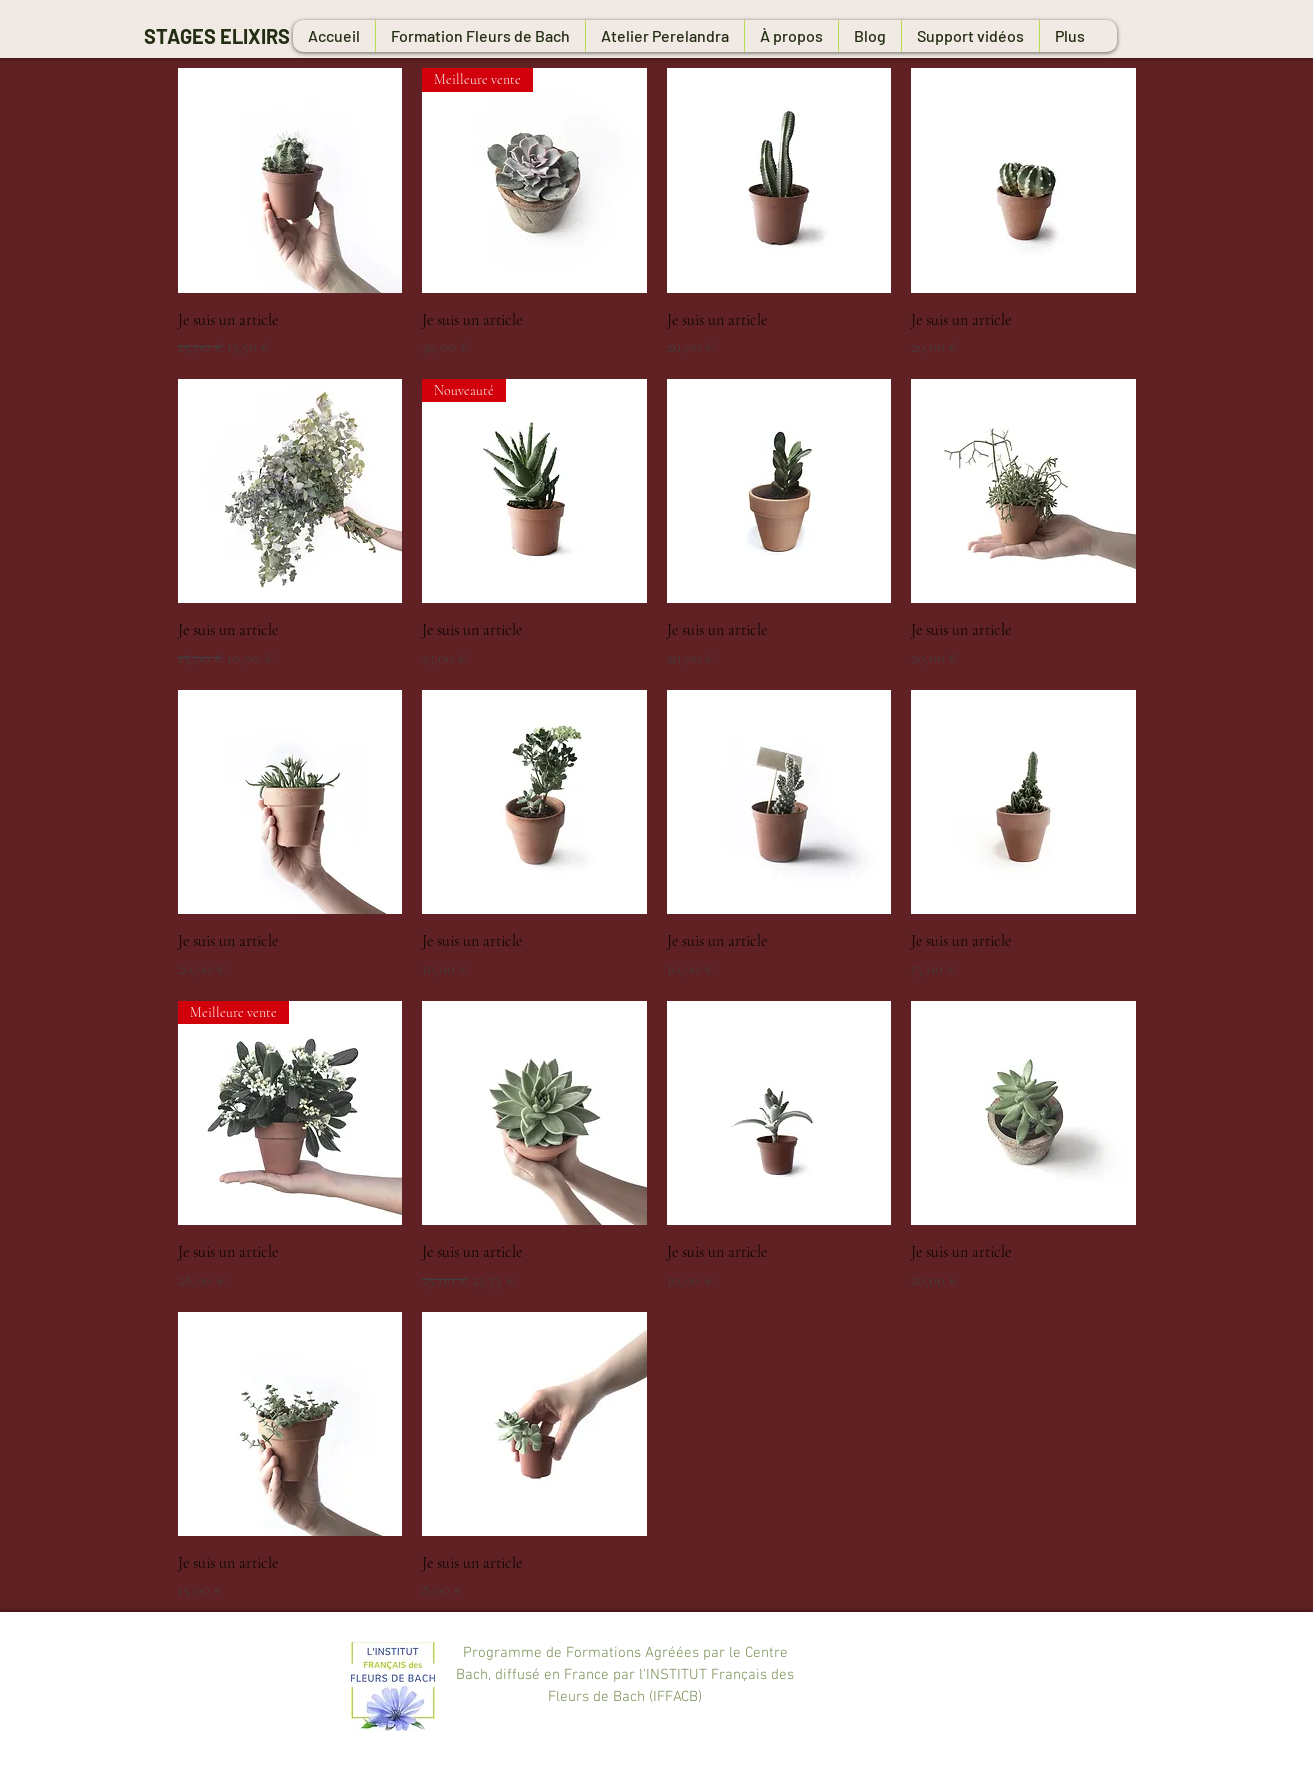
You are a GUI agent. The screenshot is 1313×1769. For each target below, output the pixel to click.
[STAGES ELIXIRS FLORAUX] (279, 35)
